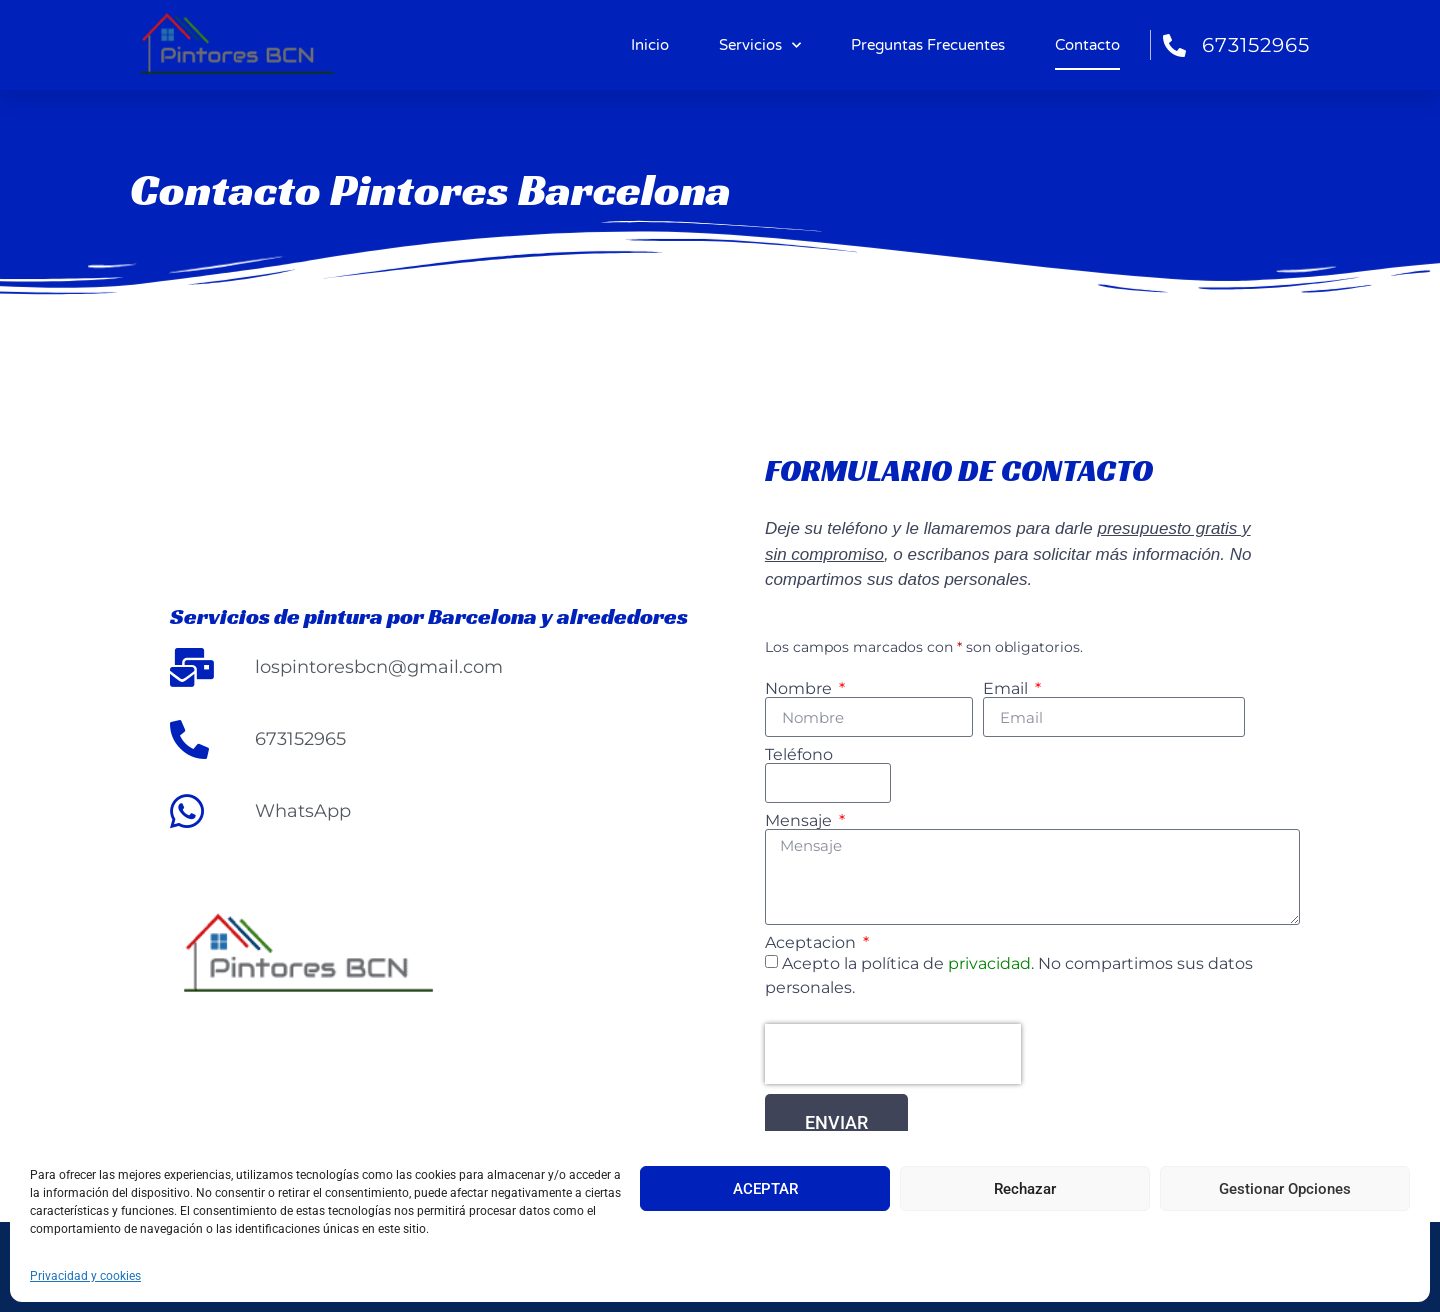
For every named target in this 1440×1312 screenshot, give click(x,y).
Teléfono (799, 755)
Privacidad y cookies (85, 1276)
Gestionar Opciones (1285, 1189)
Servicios (760, 45)
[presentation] (893, 1054)
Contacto (1087, 45)
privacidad (987, 963)
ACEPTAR (765, 1189)
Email (1007, 689)
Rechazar (1025, 1189)
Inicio (650, 45)
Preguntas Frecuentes (928, 45)
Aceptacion (812, 943)
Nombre (800, 689)
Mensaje (800, 821)
